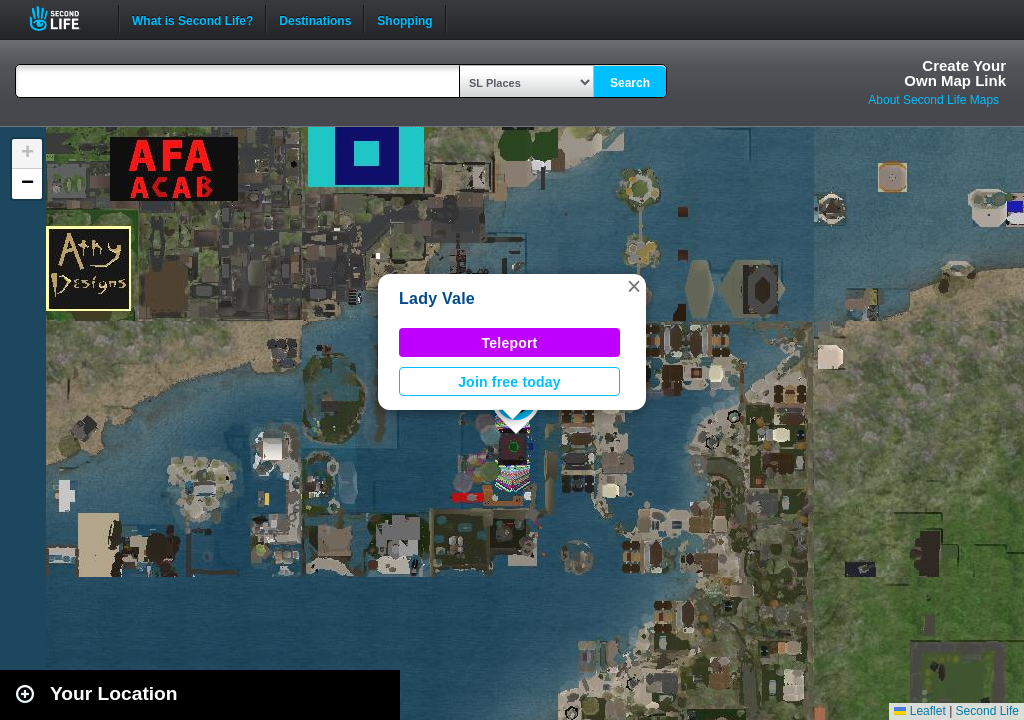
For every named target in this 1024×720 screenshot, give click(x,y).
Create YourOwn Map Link (955, 73)
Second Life (65, 18)
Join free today (509, 382)
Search (630, 83)
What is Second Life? (192, 19)
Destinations (315, 19)
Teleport (510, 343)
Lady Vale (437, 298)
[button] (634, 286)
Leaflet (919, 711)
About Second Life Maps (933, 100)
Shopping (404, 19)
